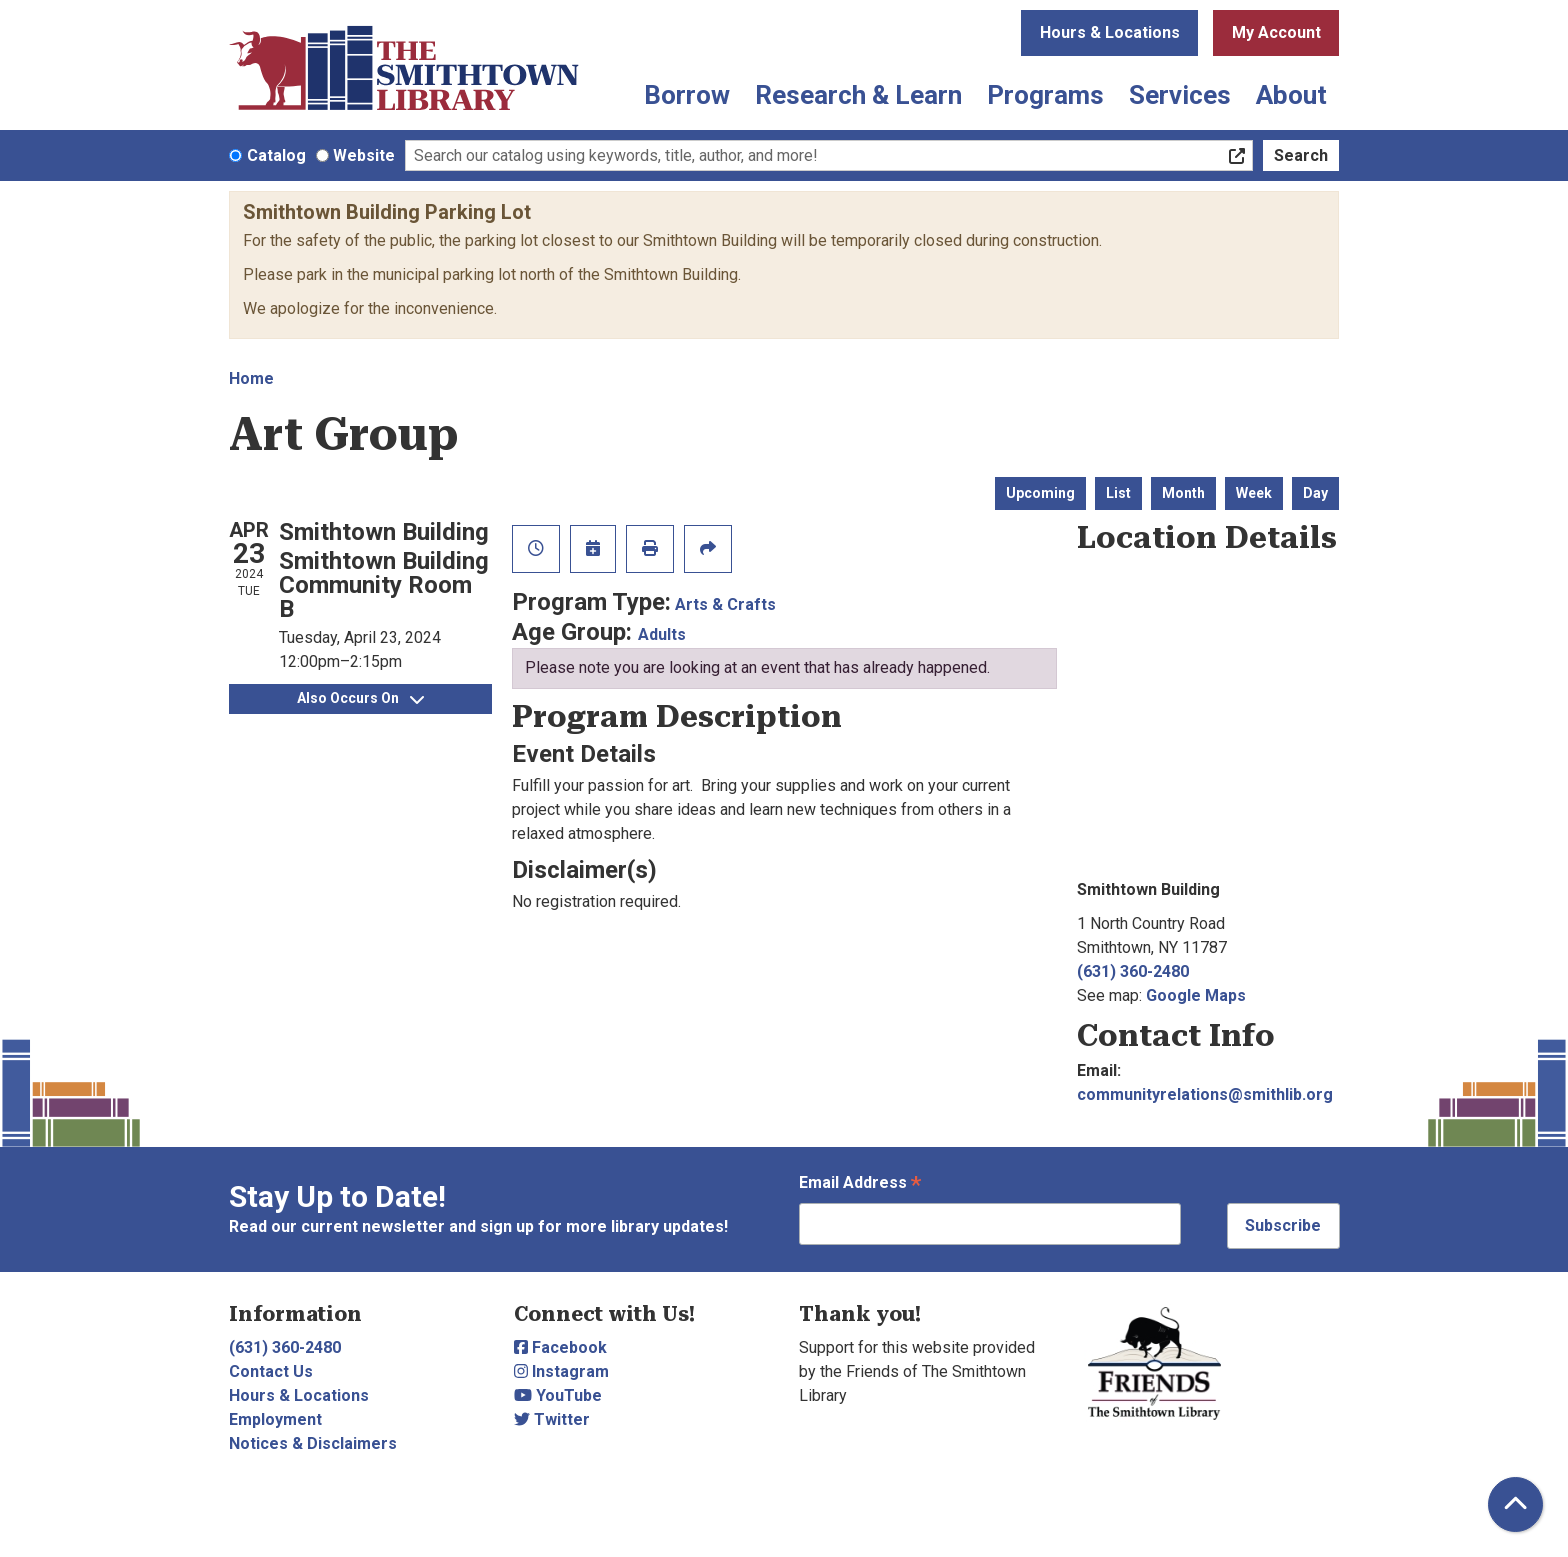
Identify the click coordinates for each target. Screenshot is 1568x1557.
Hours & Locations (1110, 32)
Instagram (561, 1371)
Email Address (860, 1184)
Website (364, 155)
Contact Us (271, 1371)
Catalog (276, 155)
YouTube (558, 1395)
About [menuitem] (1291, 95)
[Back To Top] (1515, 1504)
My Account (1276, 32)
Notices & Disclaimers (313, 1443)
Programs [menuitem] (1045, 95)
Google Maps (1196, 995)
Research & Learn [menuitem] (858, 95)
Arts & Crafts (725, 604)
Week (1254, 493)
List (1118, 493)
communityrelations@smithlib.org (1205, 1094)
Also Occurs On (360, 698)
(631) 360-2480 (1133, 971)
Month (1183, 493)
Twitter (552, 1419)
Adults (662, 634)
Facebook (560, 1347)
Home (251, 378)
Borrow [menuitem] (687, 95)
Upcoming (1040, 493)
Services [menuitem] (1180, 95)
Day (1315, 493)
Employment (275, 1419)
